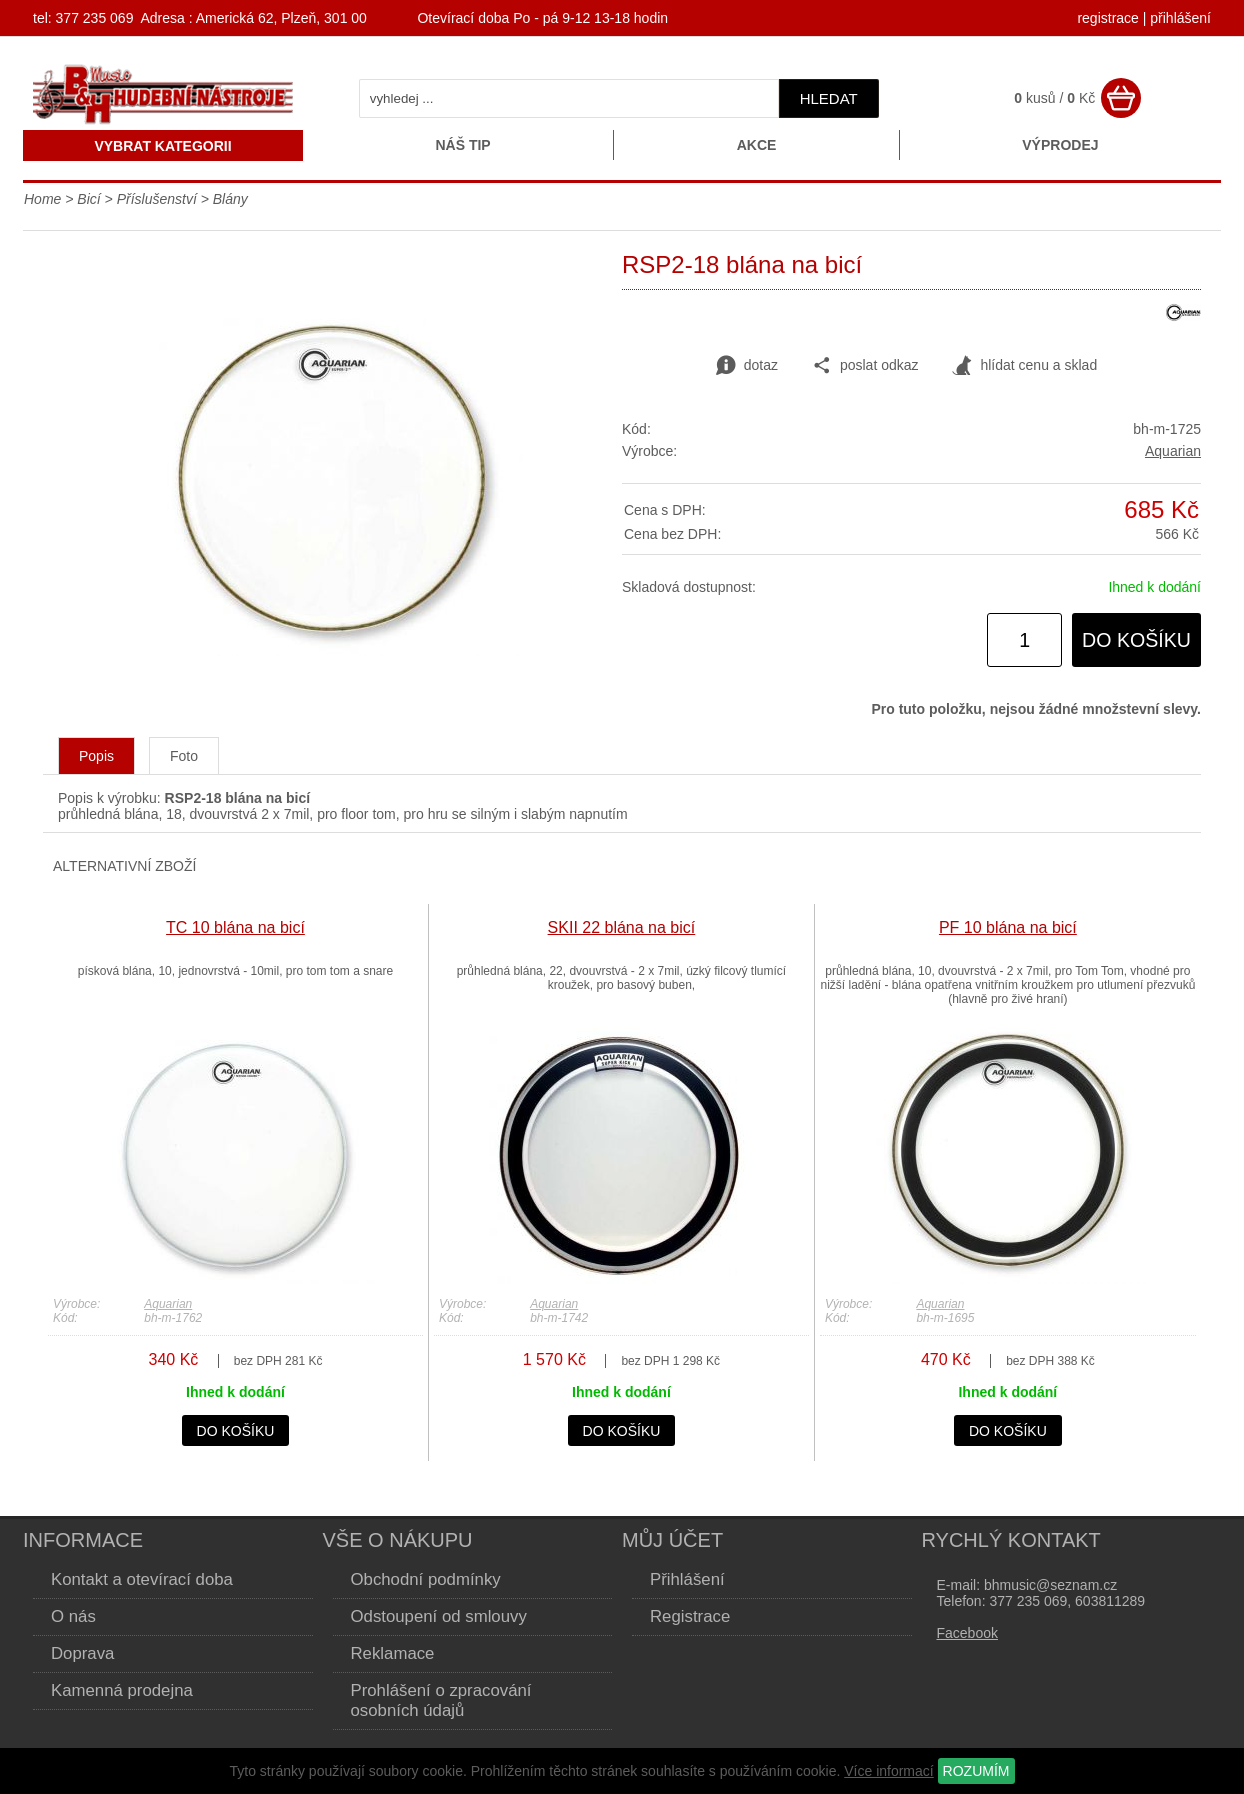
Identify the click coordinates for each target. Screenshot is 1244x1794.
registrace (1107, 18)
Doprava (82, 1653)
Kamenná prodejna (122, 1690)
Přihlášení (687, 1579)
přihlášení (1180, 18)
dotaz (747, 366)
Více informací (888, 1771)
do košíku (1136, 640)
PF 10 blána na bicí (1008, 927)
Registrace (690, 1616)
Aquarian (1173, 451)
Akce (757, 145)
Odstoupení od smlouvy (439, 1616)
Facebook (967, 1633)
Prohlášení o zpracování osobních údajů (441, 1700)
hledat (829, 98)
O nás (73, 1616)
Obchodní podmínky (426, 1579)
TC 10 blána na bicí (235, 927)
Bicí (88, 199)
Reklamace (393, 1653)
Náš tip (462, 145)
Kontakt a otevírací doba (142, 1579)
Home (42, 199)
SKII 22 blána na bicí (622, 927)
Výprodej (1060, 145)
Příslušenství (157, 199)
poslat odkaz (865, 366)
